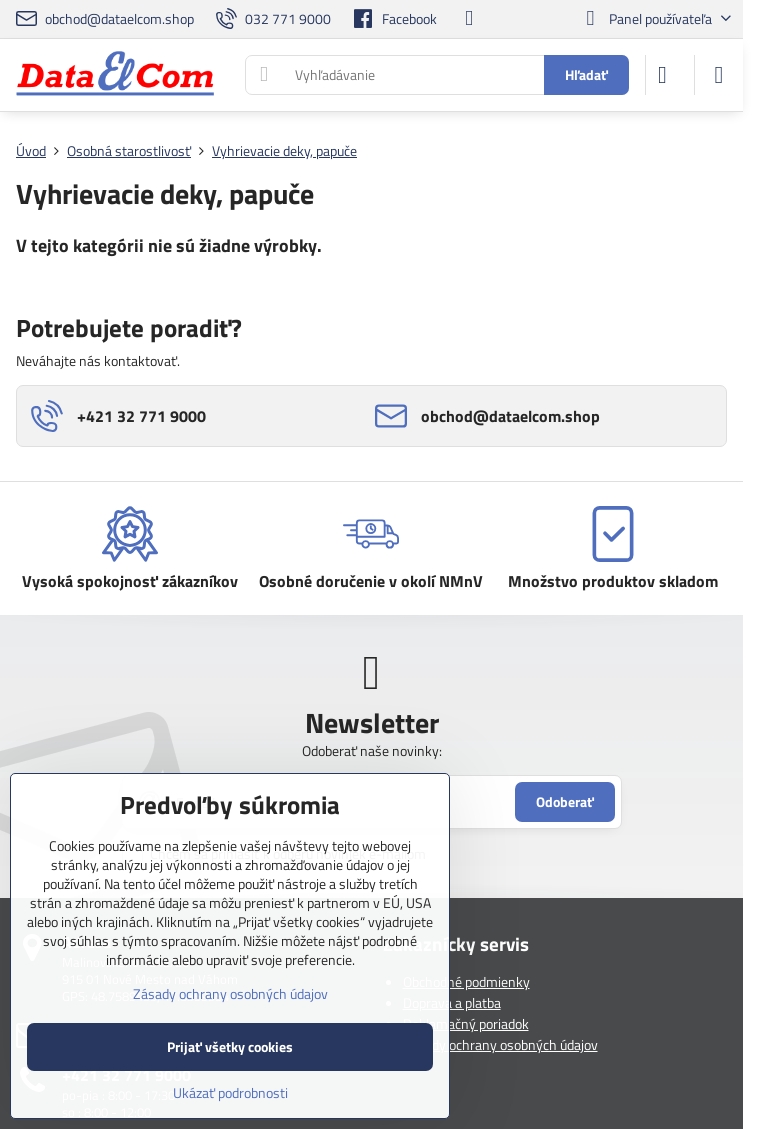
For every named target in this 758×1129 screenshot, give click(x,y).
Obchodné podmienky (466, 981)
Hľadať (586, 74)
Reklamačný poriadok (466, 1023)
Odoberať (565, 801)
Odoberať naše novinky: (372, 750)
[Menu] (719, 75)
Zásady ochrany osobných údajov (500, 1044)
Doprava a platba (452, 1002)
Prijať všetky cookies (230, 1046)
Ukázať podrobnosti (230, 1092)
